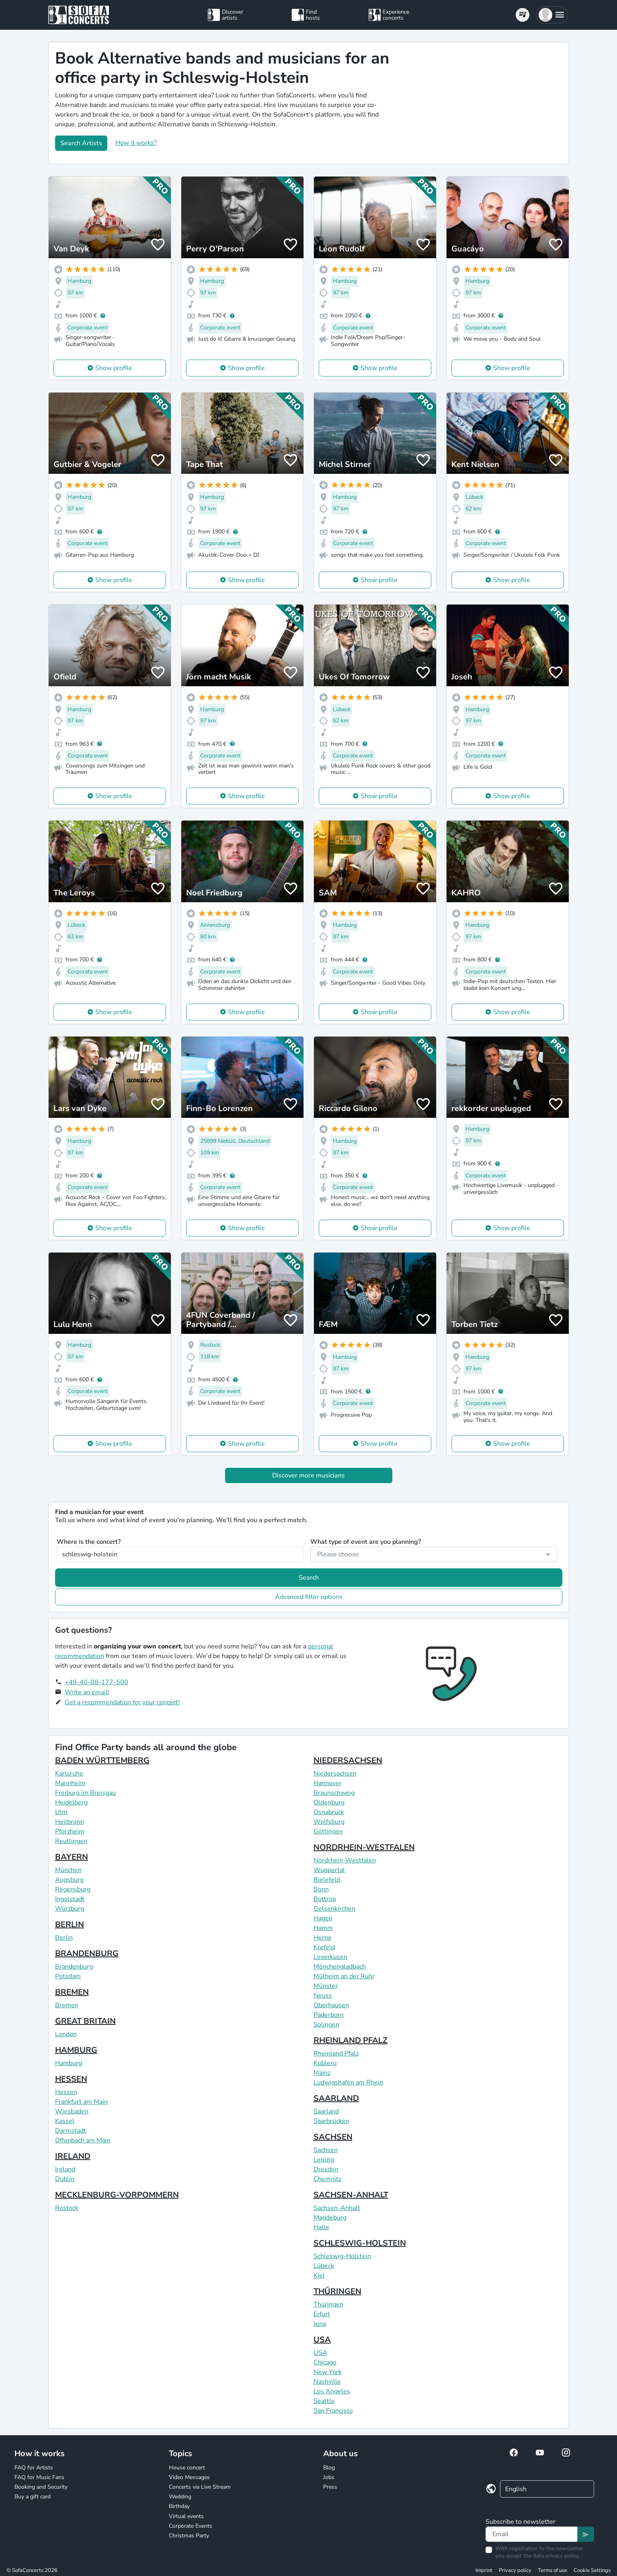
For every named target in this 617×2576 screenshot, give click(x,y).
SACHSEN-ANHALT (351, 2194)
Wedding (180, 2496)
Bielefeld (327, 1879)
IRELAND (72, 2156)
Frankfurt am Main (81, 2101)
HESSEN (71, 2079)
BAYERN (71, 1857)
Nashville (327, 2381)
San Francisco (333, 2410)
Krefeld (324, 1947)
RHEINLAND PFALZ (350, 2040)
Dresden (326, 2169)
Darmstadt (70, 2130)
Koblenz (325, 2063)
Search (309, 1577)
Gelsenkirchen (334, 1908)
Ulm (61, 1812)
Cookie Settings (592, 2570)
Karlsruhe (69, 1773)
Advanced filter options (308, 1597)
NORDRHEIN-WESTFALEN (364, 1847)
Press (330, 2487)
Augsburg (69, 1879)
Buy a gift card (32, 2496)
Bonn (321, 1889)
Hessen (66, 2092)
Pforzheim (69, 1831)
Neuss (323, 1995)
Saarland (326, 2111)
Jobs (328, 2477)
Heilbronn (69, 1821)
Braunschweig (334, 1792)
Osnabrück (329, 1812)
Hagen (323, 1918)
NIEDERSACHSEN (348, 1760)
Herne (323, 1937)
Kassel (64, 2121)
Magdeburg (330, 2217)
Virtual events (186, 2516)
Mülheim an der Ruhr (344, 1976)
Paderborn (329, 2014)
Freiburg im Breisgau (85, 1792)
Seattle (324, 2401)
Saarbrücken (331, 2121)
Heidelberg (71, 1802)
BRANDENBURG (87, 1953)
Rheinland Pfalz (336, 2053)
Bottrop (325, 1899)
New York (328, 2372)
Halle (321, 2227)
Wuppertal (329, 1870)
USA (322, 2339)
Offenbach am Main (83, 2140)
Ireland (65, 2169)
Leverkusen (330, 1957)
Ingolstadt (69, 1899)
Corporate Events (190, 2526)
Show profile (113, 368)
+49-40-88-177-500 (96, 1682)
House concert (187, 2467)
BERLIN (69, 1924)
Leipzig (324, 2159)
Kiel (319, 2275)
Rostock (66, 2208)
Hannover (328, 1783)
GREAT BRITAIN (85, 2021)
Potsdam (68, 1976)
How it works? (136, 142)
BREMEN (72, 1992)
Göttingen (328, 1831)
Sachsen (326, 2150)
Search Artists (81, 143)
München (68, 1870)
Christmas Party (189, 2535)
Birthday (179, 2506)
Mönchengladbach (340, 1966)
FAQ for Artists (33, 2467)
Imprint (484, 2570)
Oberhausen (331, 2005)
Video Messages (189, 2477)
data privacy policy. (556, 2556)
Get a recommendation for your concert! (122, 1702)
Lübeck (324, 2265)
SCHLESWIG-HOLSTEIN (360, 2243)
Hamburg (68, 2063)
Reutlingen (71, 1841)
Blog (329, 2467)
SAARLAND (336, 2098)
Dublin (64, 2179)
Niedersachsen (335, 1773)
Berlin (64, 1937)
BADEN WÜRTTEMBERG (102, 1760)
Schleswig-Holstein (342, 2256)
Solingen (326, 2024)
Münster (326, 1985)
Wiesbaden (71, 2111)
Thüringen (328, 2304)
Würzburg (69, 1908)
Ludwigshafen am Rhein (348, 2082)
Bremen (66, 2005)
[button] (552, 15)
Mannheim (70, 1783)
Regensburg (72, 1889)
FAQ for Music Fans (39, 2477)
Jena (320, 2323)
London (66, 2034)
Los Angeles (332, 2391)
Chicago (325, 2362)
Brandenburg (74, 1966)
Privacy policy (515, 2570)
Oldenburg (329, 1802)
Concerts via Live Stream (200, 2487)
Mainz (322, 2072)
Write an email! (87, 1692)
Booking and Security (41, 2487)
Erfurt (322, 2314)
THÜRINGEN (337, 2291)
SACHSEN (333, 2137)
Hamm (323, 1928)
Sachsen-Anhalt (337, 2208)
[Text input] (532, 2534)
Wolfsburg (329, 1821)
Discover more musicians (308, 1475)
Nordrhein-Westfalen (345, 1860)
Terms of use (552, 2570)
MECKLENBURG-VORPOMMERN (117, 2194)
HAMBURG (76, 2050)
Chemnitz (327, 2179)
